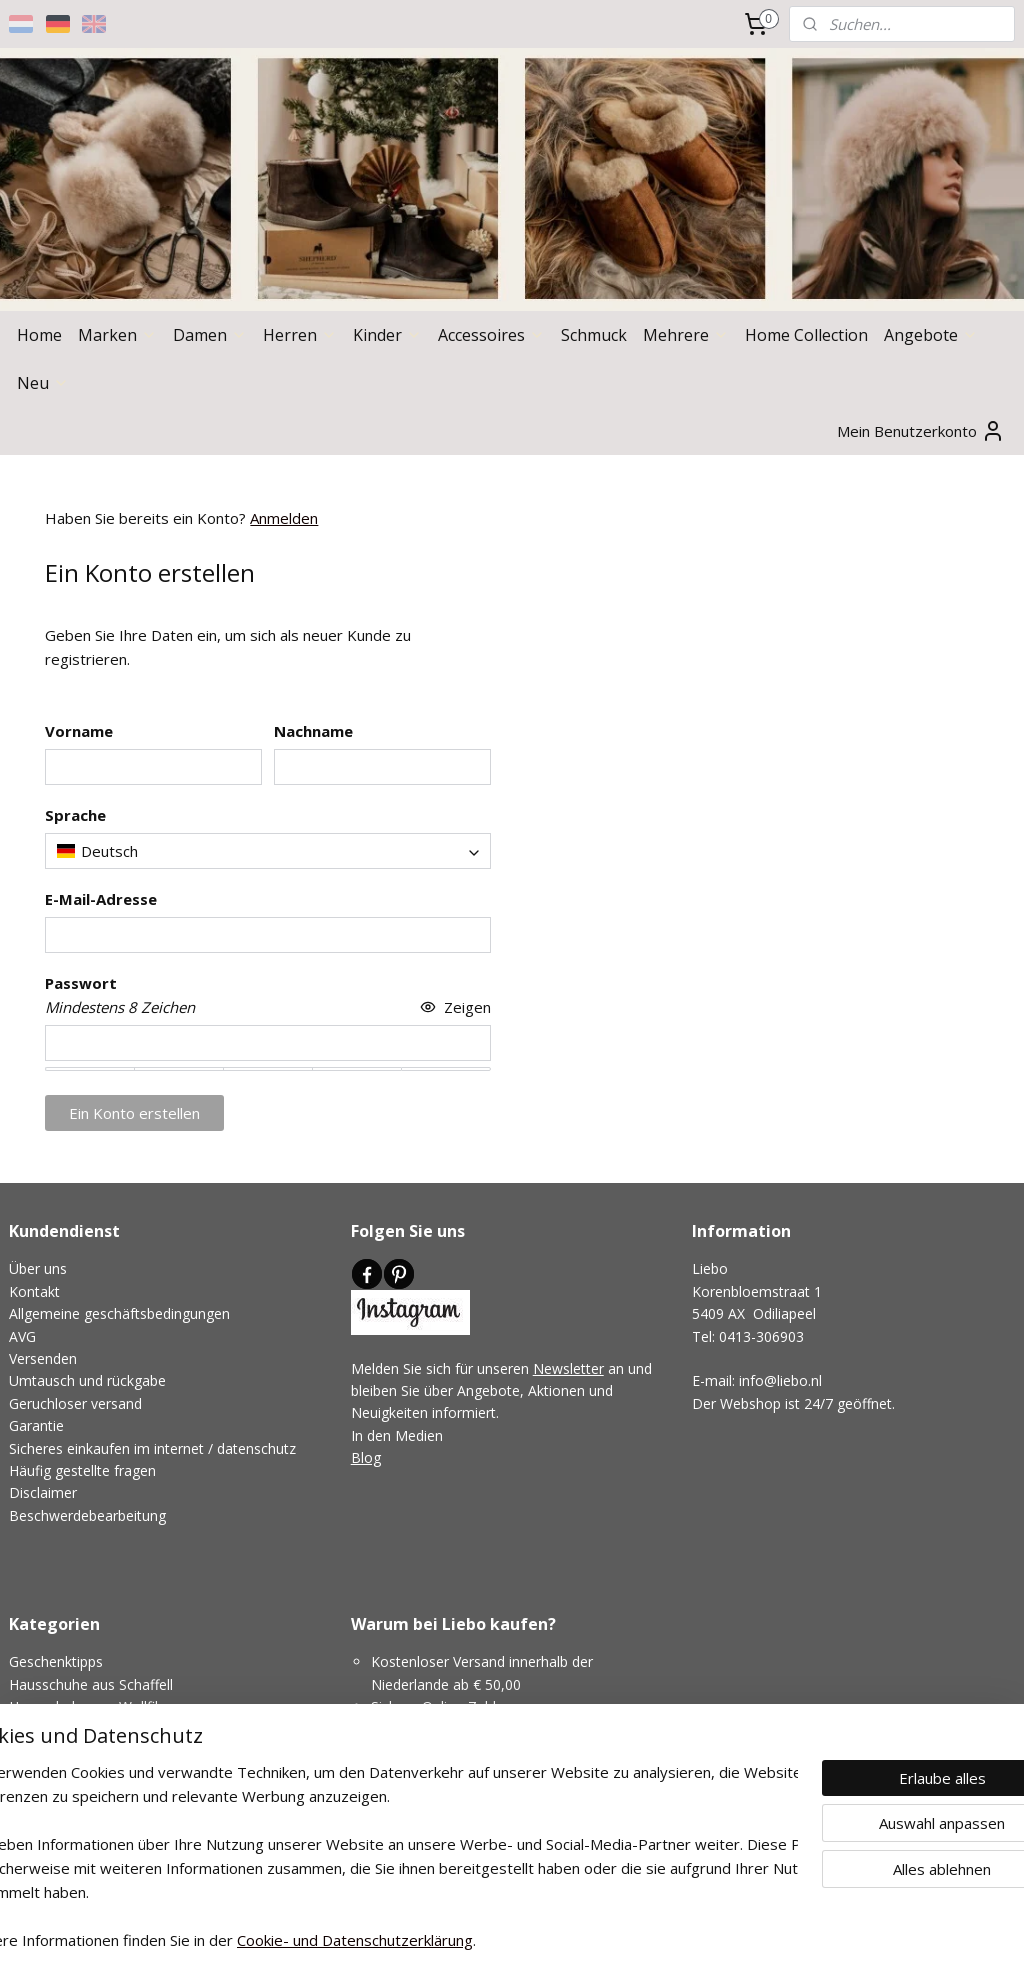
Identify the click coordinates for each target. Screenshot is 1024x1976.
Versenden (43, 1358)
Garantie (36, 1425)
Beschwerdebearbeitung (87, 1515)
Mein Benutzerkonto (921, 431)
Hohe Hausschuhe (68, 1729)
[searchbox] (268, 852)
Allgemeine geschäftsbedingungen (119, 1313)
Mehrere (686, 335)
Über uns (38, 1268)
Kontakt (34, 1291)
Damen (210, 335)
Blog (366, 1457)
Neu (43, 383)
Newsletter (568, 1368)
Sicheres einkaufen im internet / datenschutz (152, 1448)
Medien (419, 1435)
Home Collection (806, 335)
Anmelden (284, 518)
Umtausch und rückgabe (87, 1380)
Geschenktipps (56, 1661)
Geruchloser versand (75, 1403)
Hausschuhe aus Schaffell (91, 1684)
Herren (300, 335)
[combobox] (268, 852)
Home (39, 335)
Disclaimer (43, 1492)
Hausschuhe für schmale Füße (107, 1773)
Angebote (931, 335)
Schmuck (594, 335)
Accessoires (491, 335)
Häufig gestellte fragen (82, 1470)
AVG (22, 1336)
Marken (117, 335)
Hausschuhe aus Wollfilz (87, 1706)
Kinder (387, 335)
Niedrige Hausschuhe (77, 1751)
